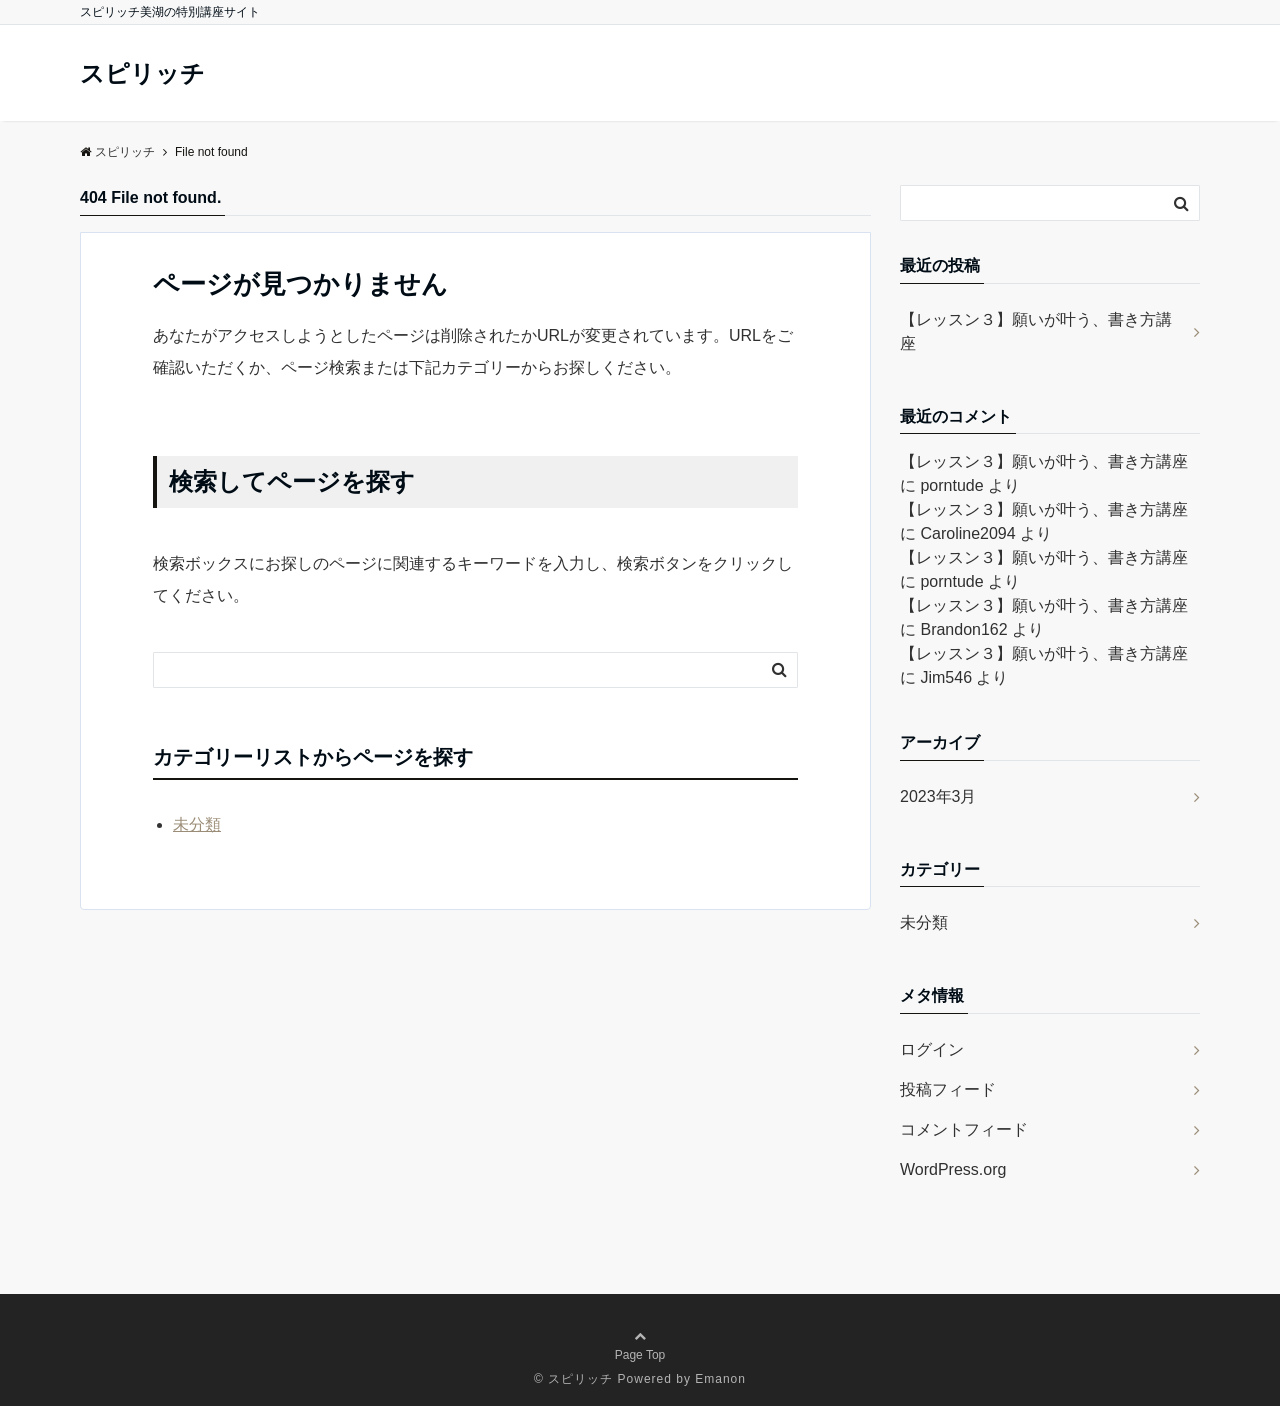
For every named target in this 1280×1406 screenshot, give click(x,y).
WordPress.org (953, 1169)
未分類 (197, 824)
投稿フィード (948, 1089)
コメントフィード (964, 1129)
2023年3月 (938, 796)
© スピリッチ (573, 1379)
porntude (951, 485)
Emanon (720, 1379)
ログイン (932, 1049)
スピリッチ (142, 74)
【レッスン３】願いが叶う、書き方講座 (1036, 331)
